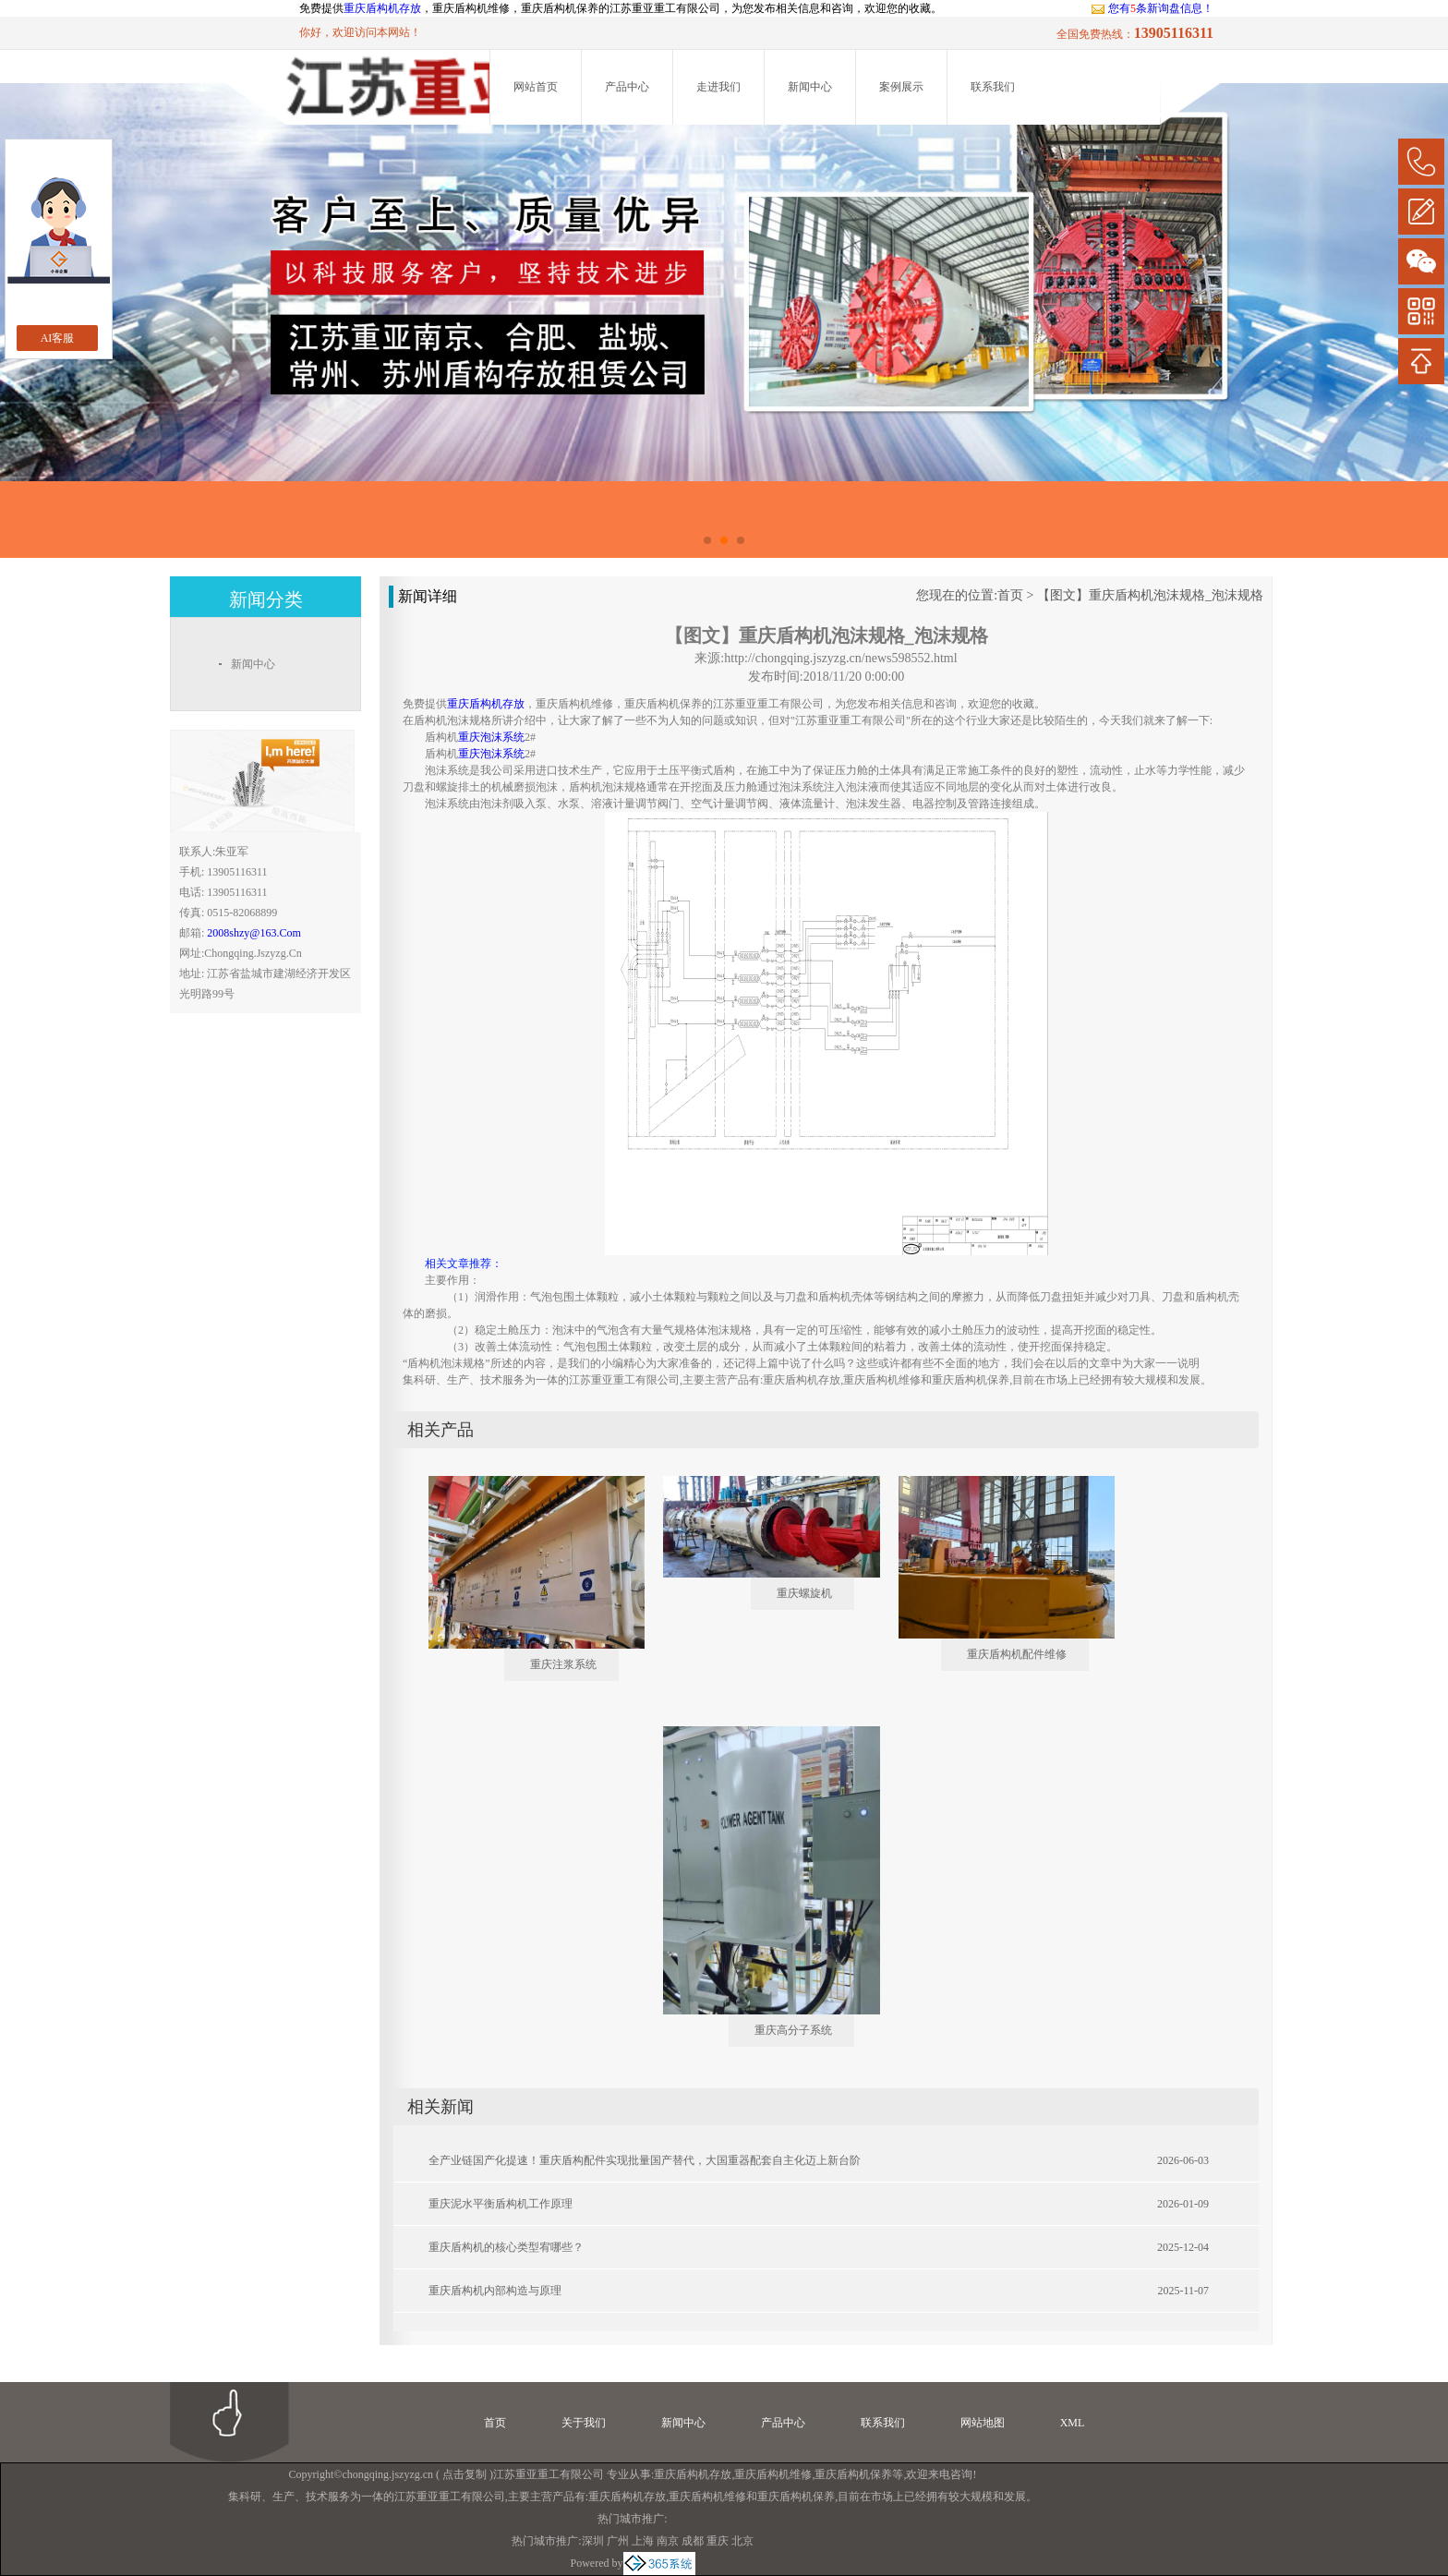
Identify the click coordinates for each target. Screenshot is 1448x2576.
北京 (742, 2540)
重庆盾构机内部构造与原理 (494, 2290)
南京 (668, 2540)
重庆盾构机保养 (853, 2474)
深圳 (593, 2540)
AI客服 (58, 338)
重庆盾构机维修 (773, 2474)
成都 (693, 2540)
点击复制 (464, 2474)
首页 (1010, 595)
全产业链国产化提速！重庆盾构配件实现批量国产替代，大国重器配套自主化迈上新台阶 (644, 2160)
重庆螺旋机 (804, 1593)
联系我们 (993, 86)
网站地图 (982, 2422)
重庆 (717, 2540)
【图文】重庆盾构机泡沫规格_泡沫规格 (1150, 595)
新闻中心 (810, 86)
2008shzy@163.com (253, 932)
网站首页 (535, 86)
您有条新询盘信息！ (1152, 8)
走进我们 (718, 86)
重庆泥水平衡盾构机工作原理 (500, 2203)
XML (1072, 2422)
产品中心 (627, 86)
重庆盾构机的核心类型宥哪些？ (506, 2247)
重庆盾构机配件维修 (1017, 1654)
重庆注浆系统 (563, 1664)
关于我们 (583, 2422)
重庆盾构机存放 (382, 8)
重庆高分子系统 (793, 2030)
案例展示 (901, 86)
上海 (643, 2540)
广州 (618, 2540)
